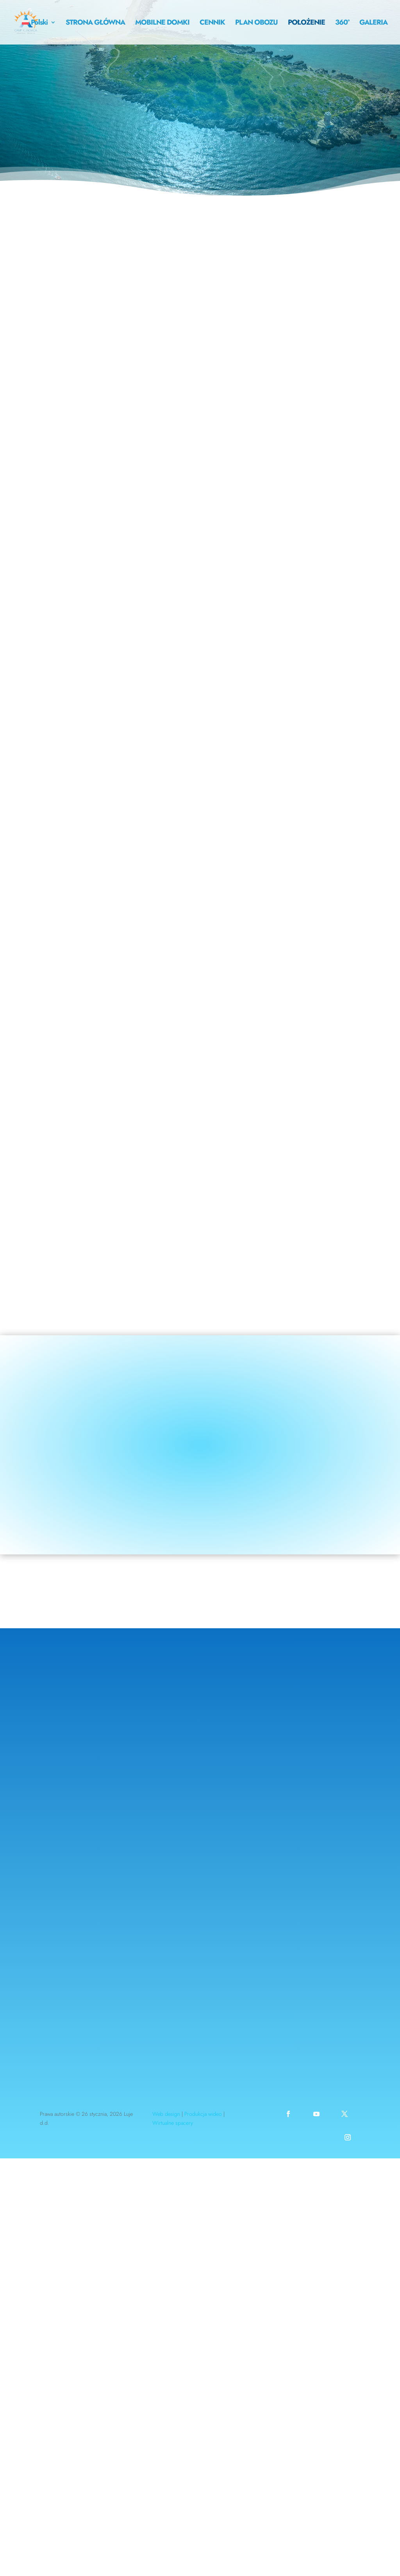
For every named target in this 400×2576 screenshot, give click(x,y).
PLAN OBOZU (256, 23)
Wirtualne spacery (172, 2123)
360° (342, 23)
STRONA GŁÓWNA (95, 23)
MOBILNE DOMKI (162, 23)
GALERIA (373, 23)
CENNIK (212, 23)
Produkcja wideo (203, 2114)
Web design (166, 2114)
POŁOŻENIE (306, 23)
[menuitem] (38, 32)
